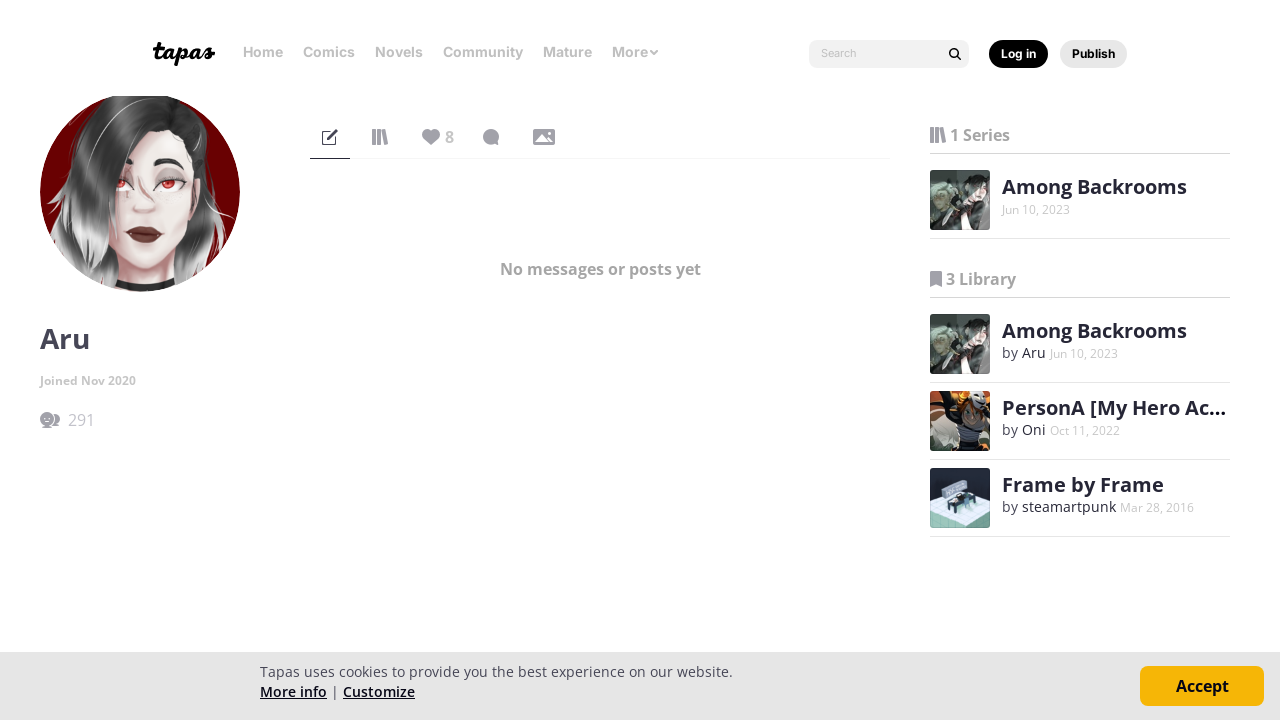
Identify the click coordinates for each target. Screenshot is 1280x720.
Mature (567, 51)
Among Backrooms (1094, 186)
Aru (1034, 352)
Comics (329, 51)
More (636, 51)
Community (483, 51)
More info (293, 691)
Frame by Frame (1083, 484)
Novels (399, 51)
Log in (1018, 53)
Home (263, 51)
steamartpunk (1069, 506)
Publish (1093, 53)
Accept (1202, 686)
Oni (1034, 429)
